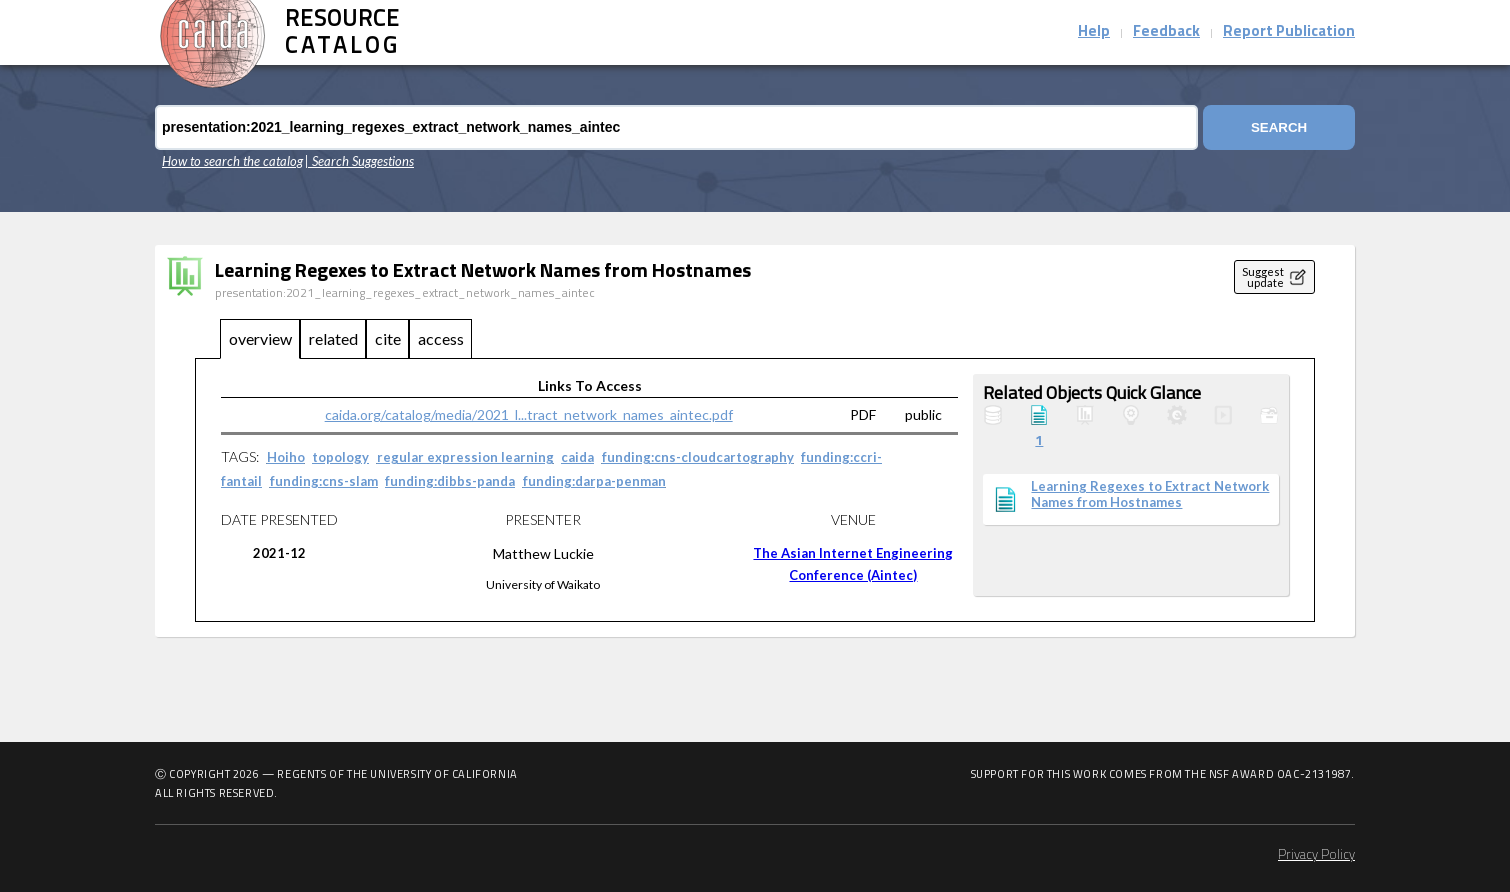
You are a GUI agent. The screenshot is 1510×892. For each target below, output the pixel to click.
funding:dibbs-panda (450, 481)
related (333, 338)
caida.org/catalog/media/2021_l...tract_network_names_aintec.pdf (529, 414)
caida (577, 457)
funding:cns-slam (324, 481)
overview (260, 338)
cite (388, 338)
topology (340, 457)
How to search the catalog (232, 161)
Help (1094, 32)
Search (1279, 127)
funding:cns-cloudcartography (698, 457)
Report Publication (1289, 32)
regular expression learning (465, 457)
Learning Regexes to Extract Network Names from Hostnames (1150, 494)
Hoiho (286, 457)
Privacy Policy (1316, 855)
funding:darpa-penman (594, 481)
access (441, 338)
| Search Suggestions (359, 161)
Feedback (1166, 32)
